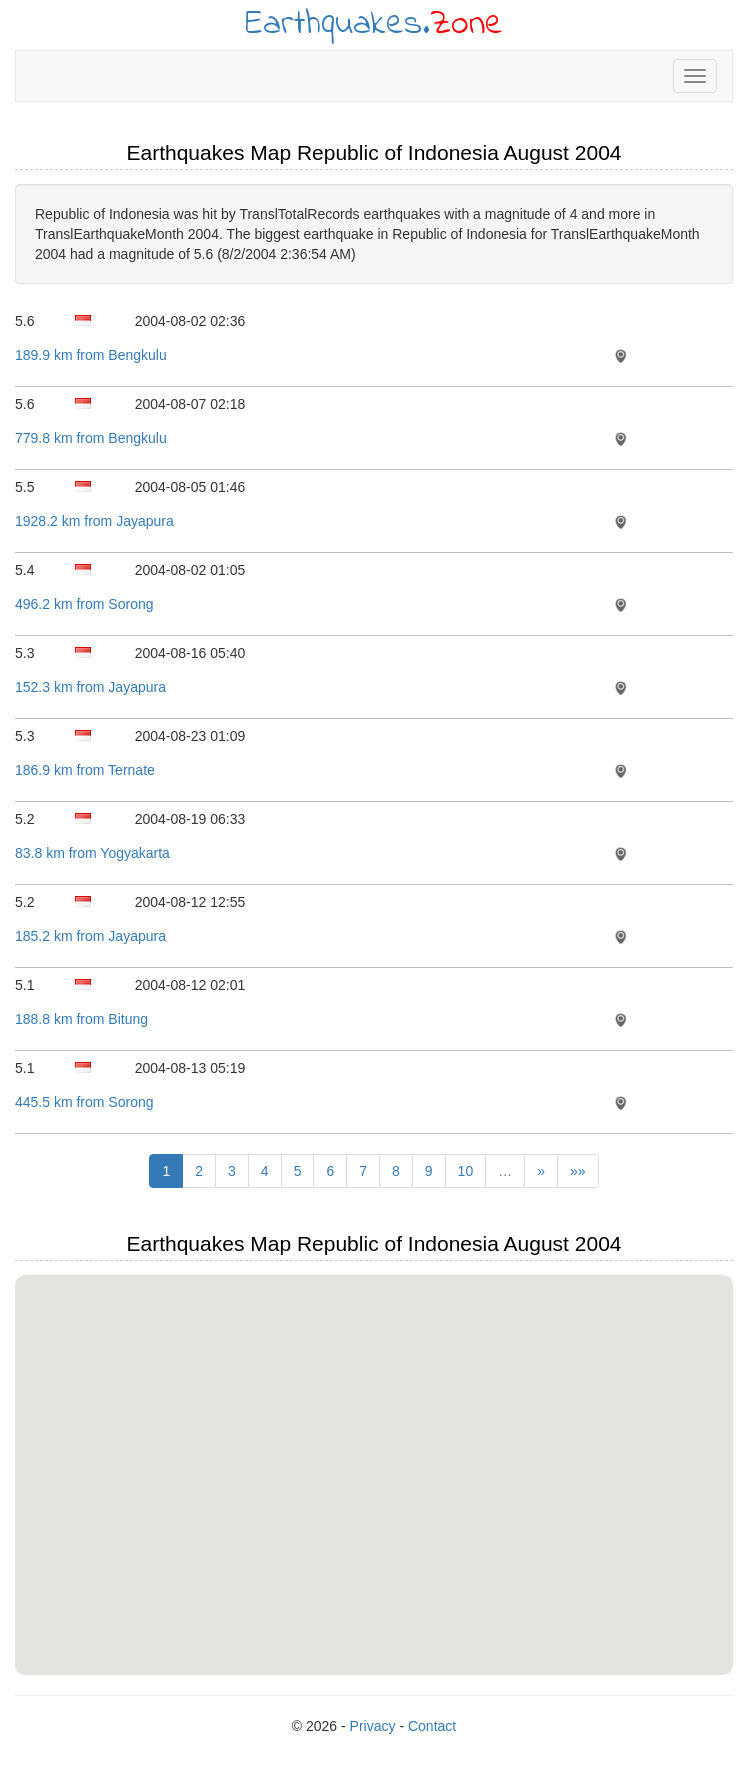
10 (466, 1171)
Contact (432, 1726)
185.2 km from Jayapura (90, 936)
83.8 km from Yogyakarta (92, 853)
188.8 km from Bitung (81, 1019)
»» (578, 1171)
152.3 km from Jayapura (90, 687)
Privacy (373, 1726)
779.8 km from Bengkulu (91, 438)
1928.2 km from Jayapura (94, 521)
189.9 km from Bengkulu (91, 355)
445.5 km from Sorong (84, 1102)
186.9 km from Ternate (85, 770)
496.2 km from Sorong (84, 604)
